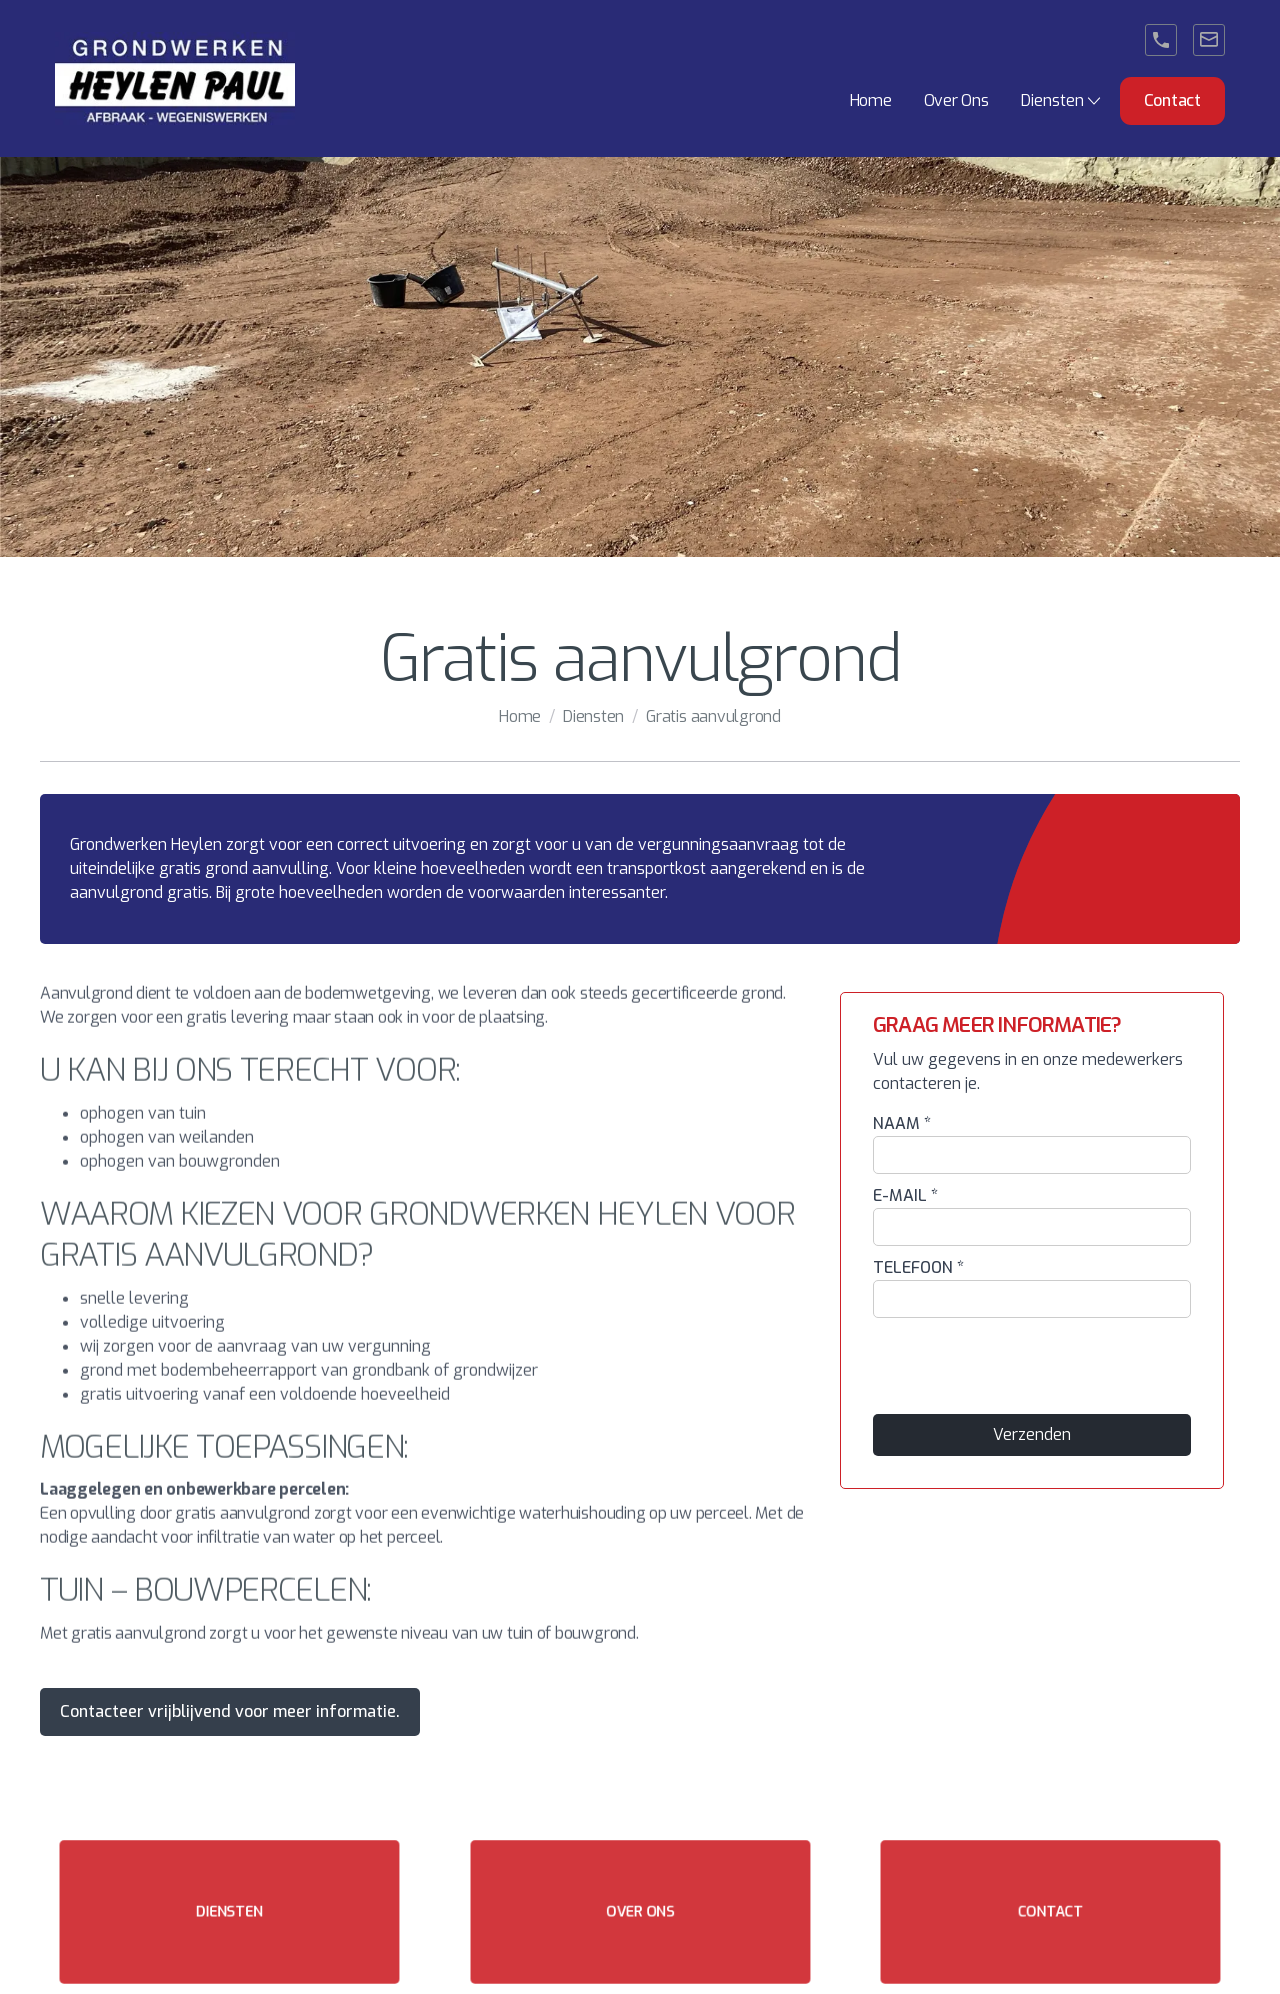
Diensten (593, 716)
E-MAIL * (905, 1195)
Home (871, 100)
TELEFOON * (918, 1267)
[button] (1062, 101)
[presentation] (1025, 1367)
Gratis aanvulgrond (713, 716)
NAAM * (902, 1123)
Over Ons (956, 100)
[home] (175, 78)
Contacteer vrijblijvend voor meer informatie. (230, 1711)
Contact (1172, 100)
